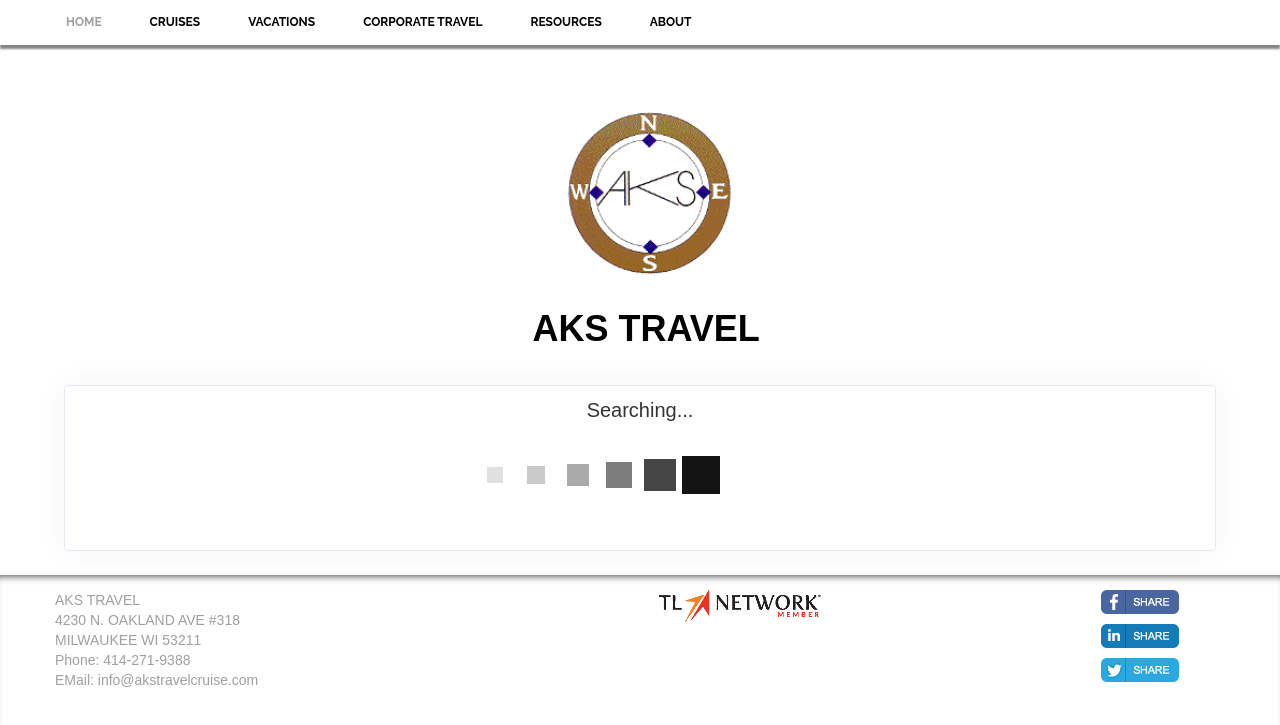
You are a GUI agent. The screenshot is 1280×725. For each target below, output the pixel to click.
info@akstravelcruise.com (178, 680)
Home (84, 22)
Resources (565, 22)
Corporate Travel (422, 22)
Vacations (281, 22)
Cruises (175, 22)
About (671, 22)
